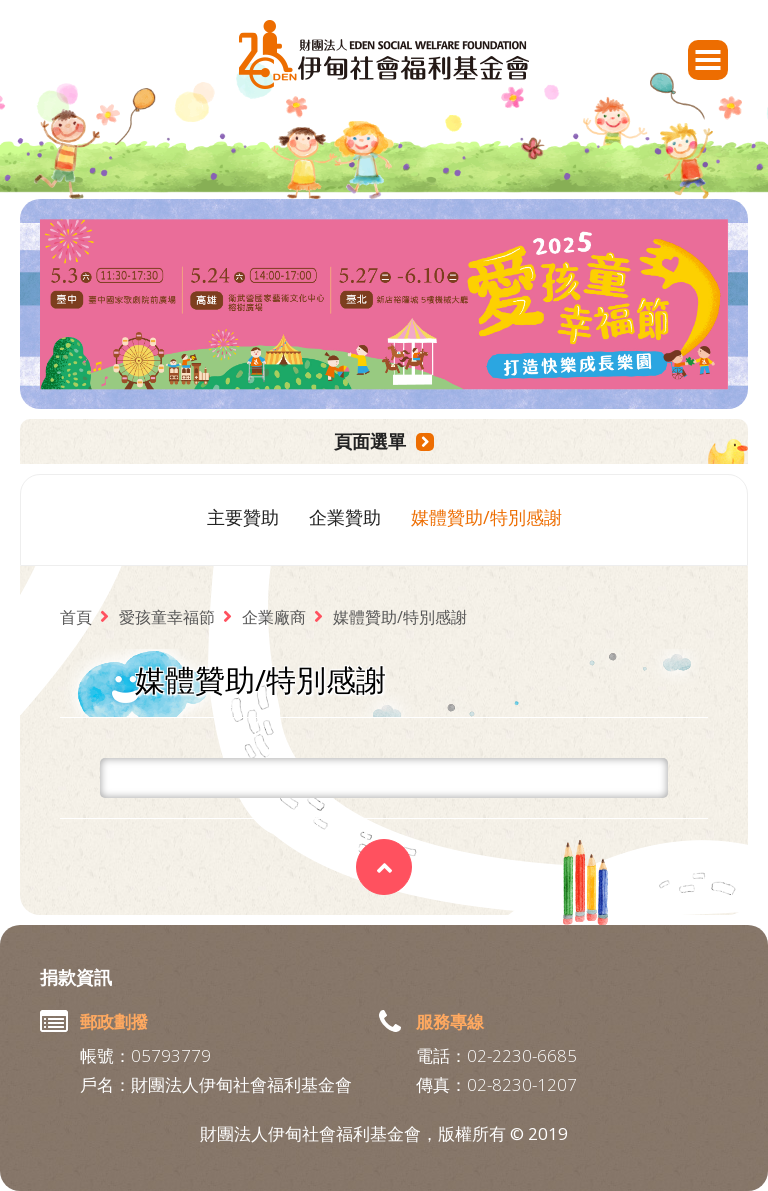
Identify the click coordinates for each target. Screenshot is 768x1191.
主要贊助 (243, 517)
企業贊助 (345, 517)
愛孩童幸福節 (167, 617)
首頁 (76, 617)
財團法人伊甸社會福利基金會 (384, 54)
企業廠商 (274, 617)
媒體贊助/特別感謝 (486, 517)
